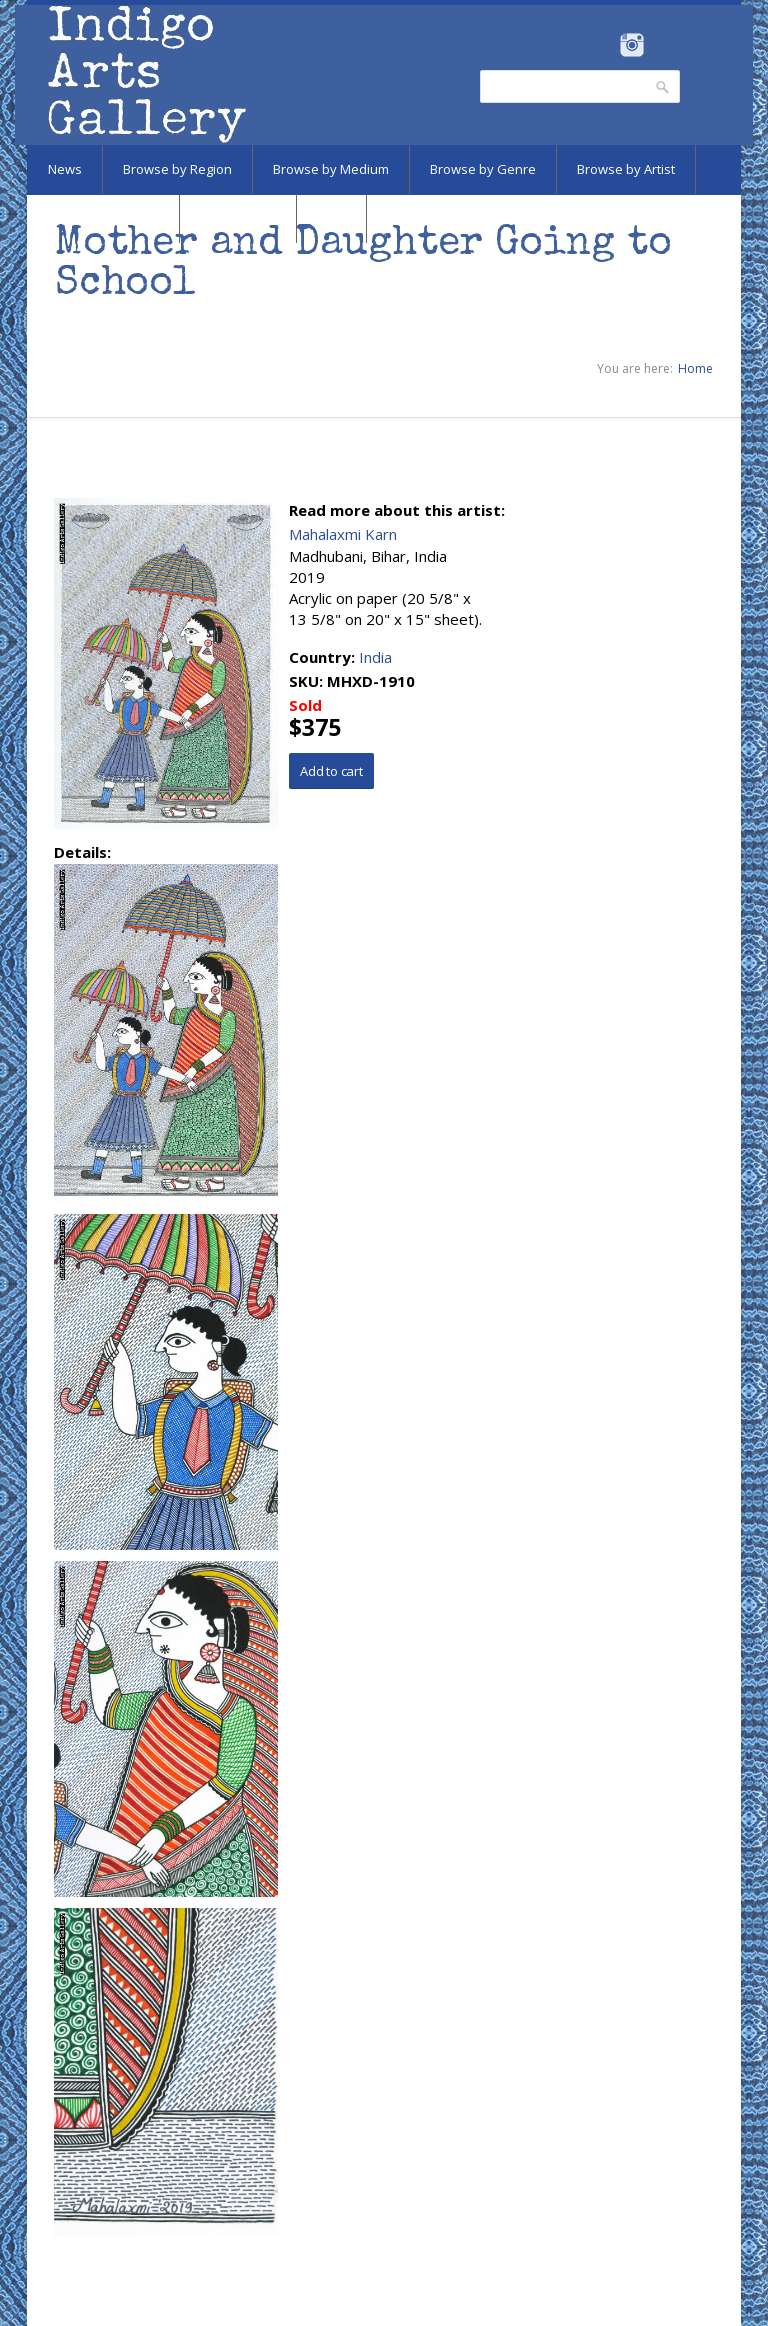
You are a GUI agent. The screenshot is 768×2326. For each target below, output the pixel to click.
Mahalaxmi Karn (343, 534)
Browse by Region (177, 169)
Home (695, 368)
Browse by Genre (483, 169)
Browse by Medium (331, 169)
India (375, 657)
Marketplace (238, 218)
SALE (331, 218)
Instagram (631, 45)
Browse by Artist (626, 169)
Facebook (604, 45)
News (65, 169)
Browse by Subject (103, 218)
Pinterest (662, 45)
